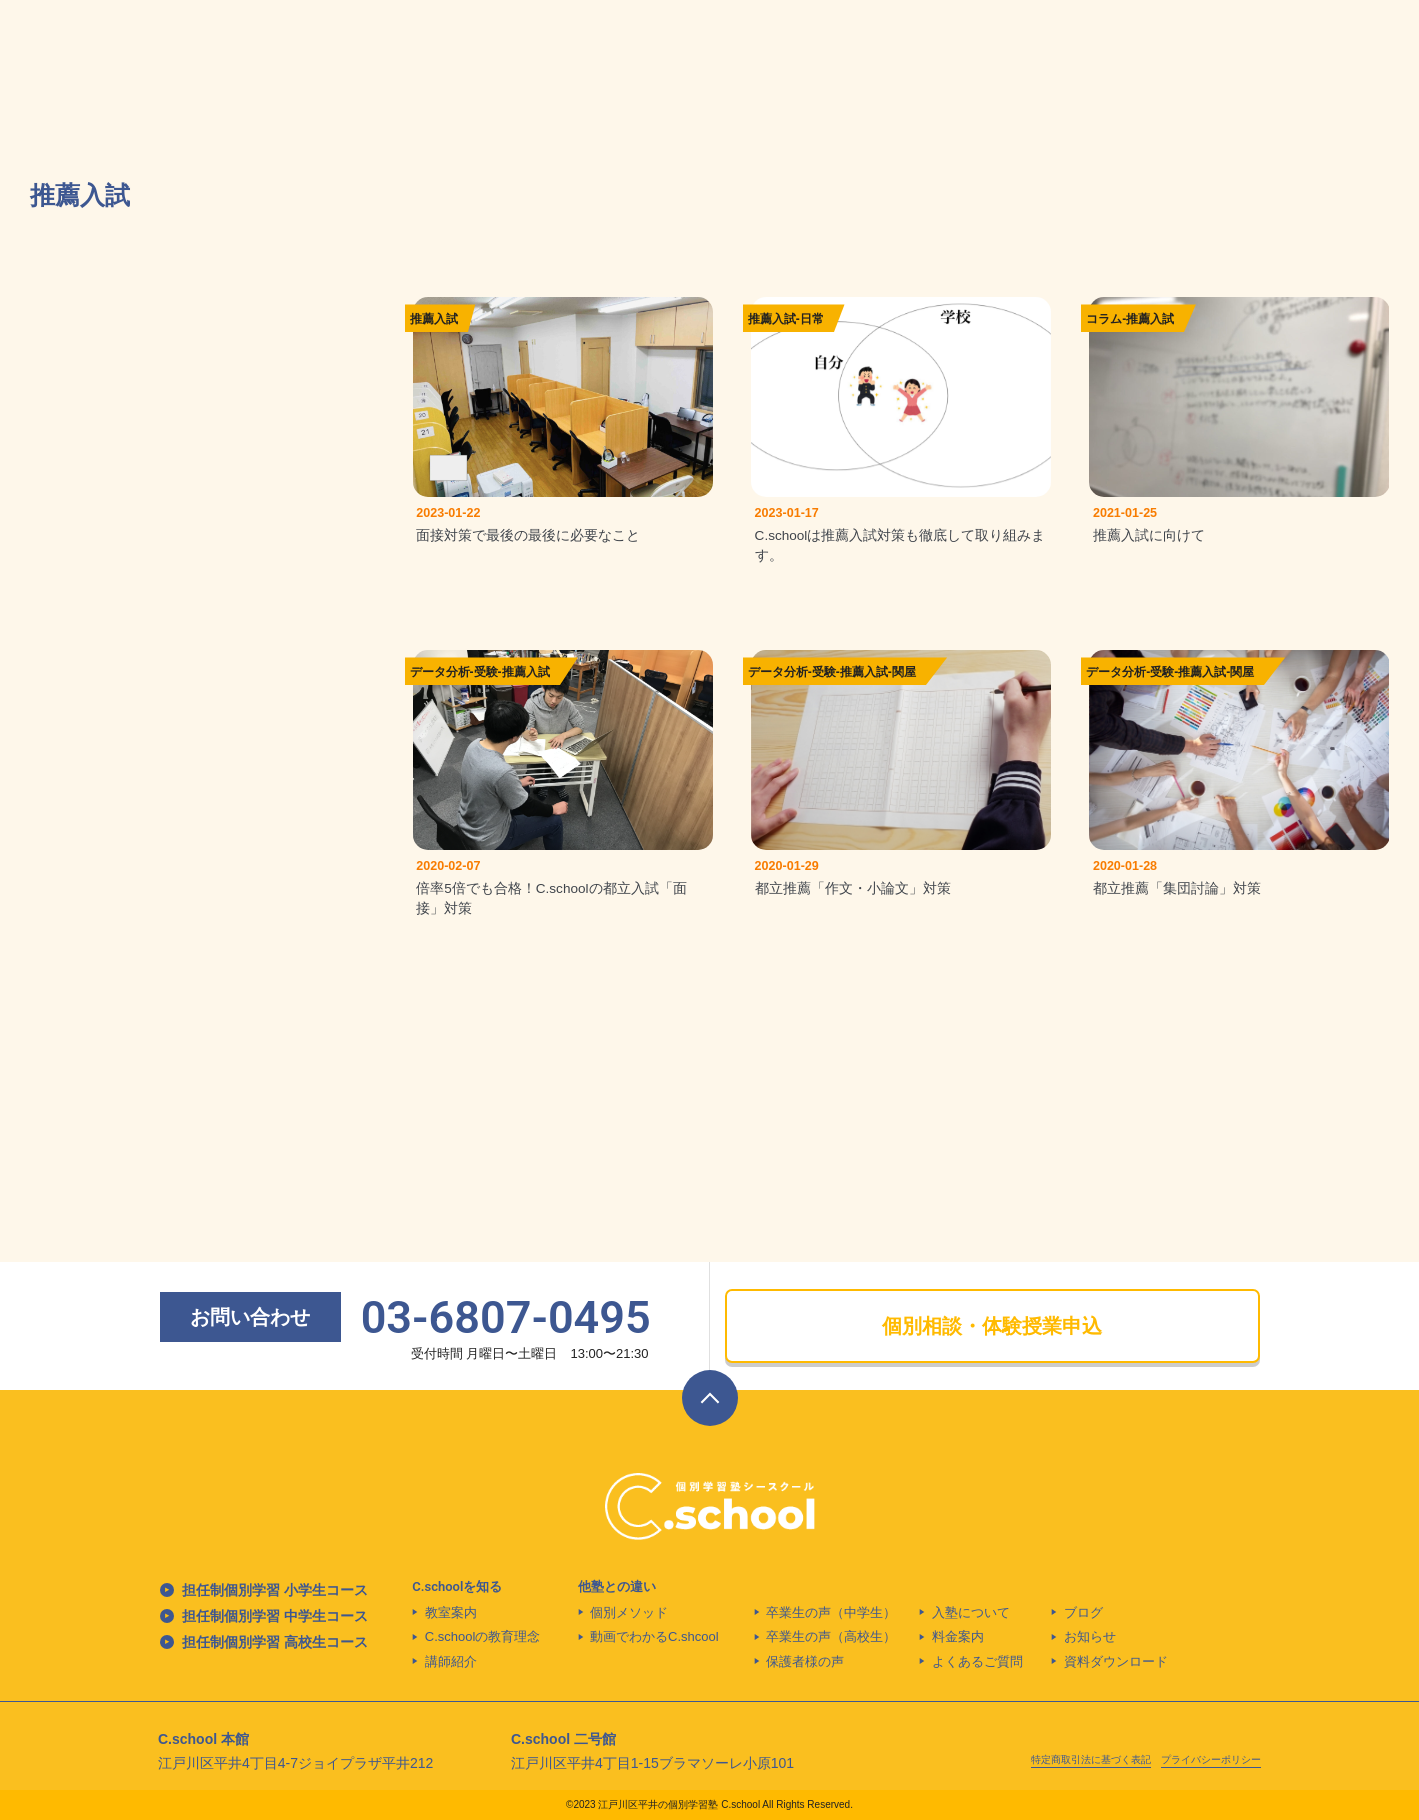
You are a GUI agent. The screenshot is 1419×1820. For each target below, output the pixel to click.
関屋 (904, 678)
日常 (812, 319)
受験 (486, 678)
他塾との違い (617, 1586)
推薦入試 (434, 319)
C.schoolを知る (457, 1586)
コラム (1104, 319)
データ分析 (440, 678)
